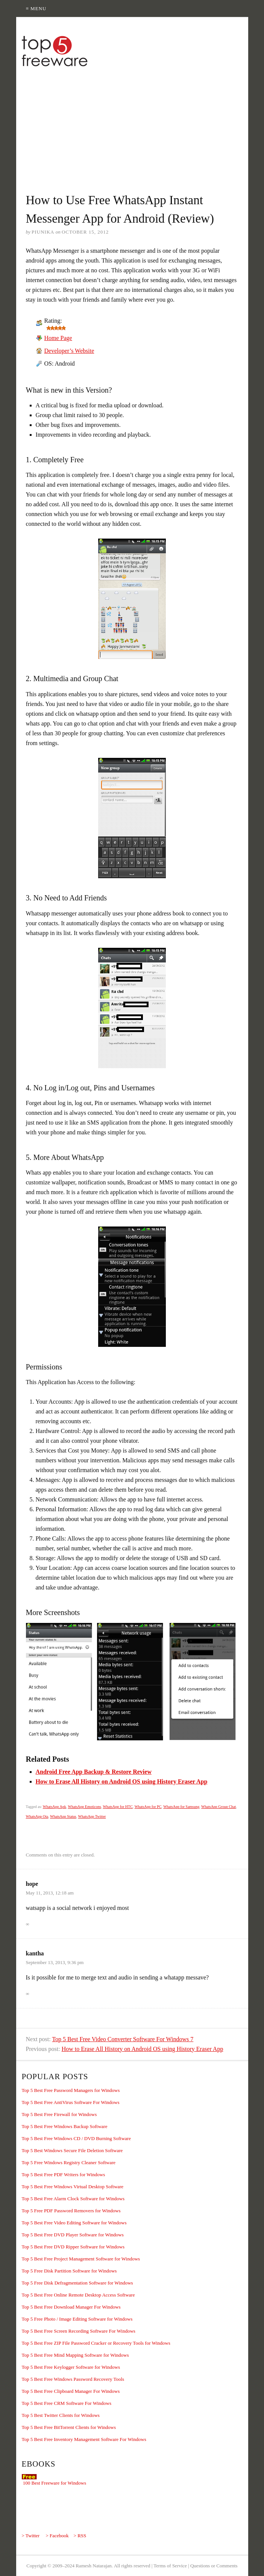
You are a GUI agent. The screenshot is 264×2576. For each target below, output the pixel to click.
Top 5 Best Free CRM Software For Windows (66, 2403)
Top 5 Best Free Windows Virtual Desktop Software (73, 2186)
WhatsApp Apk (54, 1807)
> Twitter (31, 2535)
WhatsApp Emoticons (84, 1807)
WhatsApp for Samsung (181, 1807)
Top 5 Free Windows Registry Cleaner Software (69, 2162)
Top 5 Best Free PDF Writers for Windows (63, 2174)
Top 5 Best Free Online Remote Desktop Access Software (78, 2295)
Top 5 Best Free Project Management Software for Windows (81, 2259)
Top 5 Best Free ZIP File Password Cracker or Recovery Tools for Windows (96, 2343)
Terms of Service (170, 2565)
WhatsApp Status (63, 1816)
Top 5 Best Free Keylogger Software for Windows (71, 2367)
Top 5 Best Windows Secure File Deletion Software (72, 2150)
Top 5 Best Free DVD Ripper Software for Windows (73, 2247)
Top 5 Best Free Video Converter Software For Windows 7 (122, 2039)
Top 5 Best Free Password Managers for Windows (71, 2090)
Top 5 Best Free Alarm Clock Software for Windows (73, 2198)
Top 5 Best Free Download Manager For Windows (71, 2307)
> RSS (80, 2535)
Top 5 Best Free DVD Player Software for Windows (73, 2234)
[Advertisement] (140, 125)
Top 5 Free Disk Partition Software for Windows (69, 2271)
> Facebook (57, 2535)
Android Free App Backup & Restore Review (94, 1771)
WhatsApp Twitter (92, 1816)
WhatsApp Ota (37, 1816)
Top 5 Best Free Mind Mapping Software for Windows (75, 2355)
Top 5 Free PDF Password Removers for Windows (71, 2210)
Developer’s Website (69, 351)
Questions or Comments (214, 2565)
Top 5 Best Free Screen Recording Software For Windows (78, 2331)
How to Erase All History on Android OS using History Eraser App (122, 1781)
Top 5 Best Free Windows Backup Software (65, 2126)
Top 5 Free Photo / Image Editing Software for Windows (77, 2319)
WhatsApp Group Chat (218, 1807)
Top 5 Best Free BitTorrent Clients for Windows (69, 2427)
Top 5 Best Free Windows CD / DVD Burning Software (76, 2138)
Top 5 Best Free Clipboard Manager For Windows (71, 2391)
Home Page (58, 338)
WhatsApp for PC (148, 1807)
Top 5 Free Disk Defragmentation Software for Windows (77, 2283)
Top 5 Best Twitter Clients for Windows (61, 2415)
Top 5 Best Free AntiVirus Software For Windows (71, 2102)
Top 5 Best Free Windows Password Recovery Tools (73, 2379)
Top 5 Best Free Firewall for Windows (59, 2114)
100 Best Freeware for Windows (54, 2483)
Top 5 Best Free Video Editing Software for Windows (74, 2222)
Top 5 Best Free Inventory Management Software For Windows (84, 2439)
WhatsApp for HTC (117, 1807)
